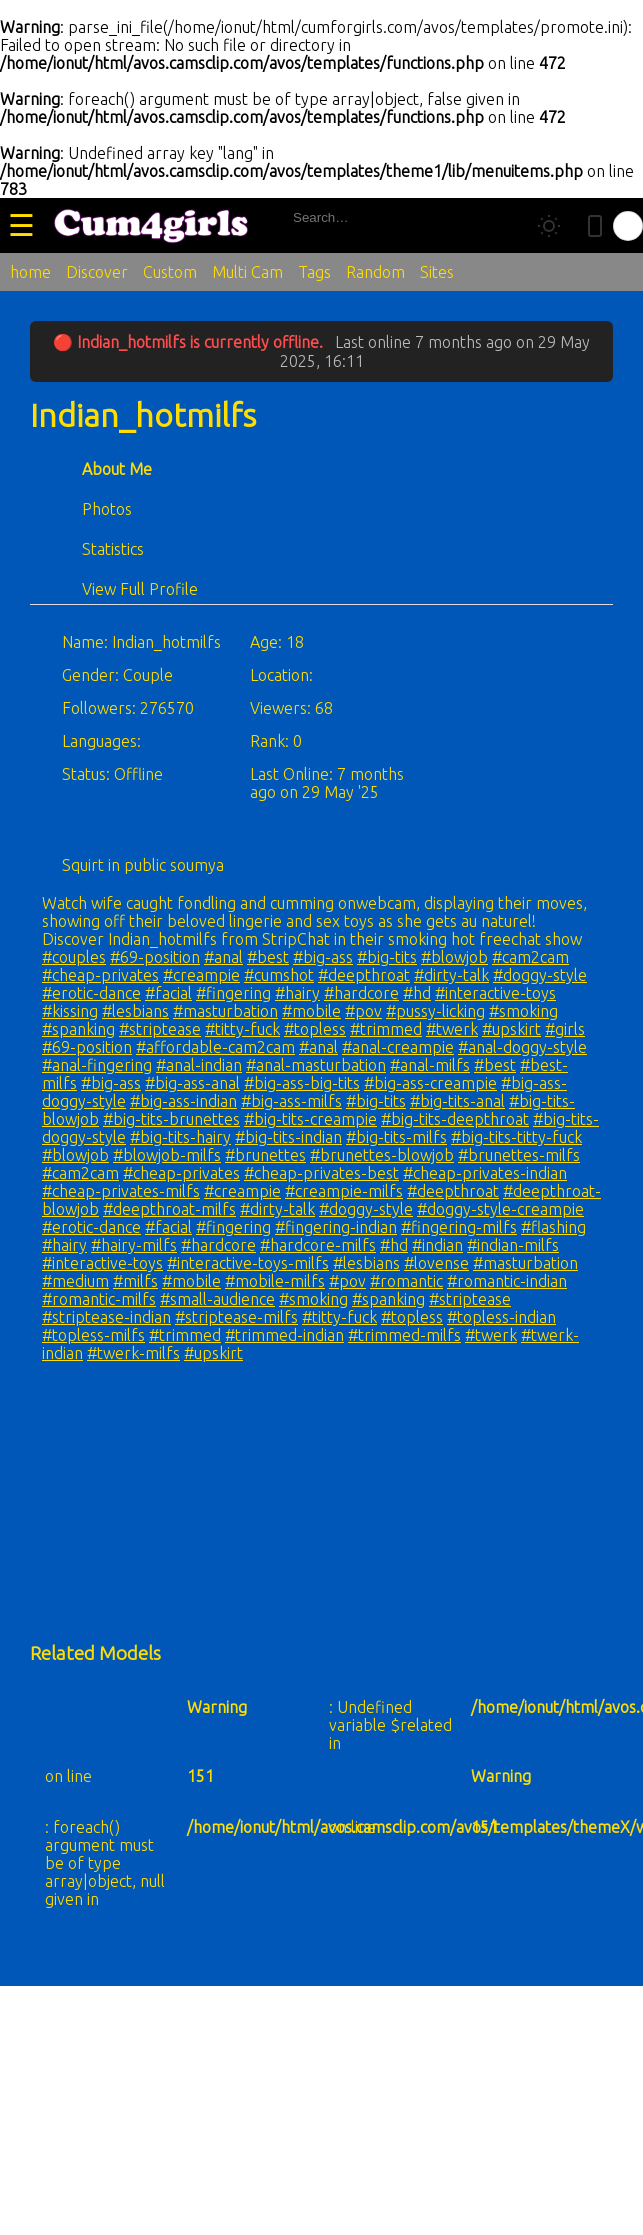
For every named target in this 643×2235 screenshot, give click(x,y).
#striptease (160, 1029)
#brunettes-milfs (519, 1155)
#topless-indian (501, 1317)
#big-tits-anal (457, 1101)
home (30, 272)
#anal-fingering (97, 1065)
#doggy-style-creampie (500, 1209)
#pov (363, 1011)
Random (375, 272)
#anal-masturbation (316, 1065)
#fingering (233, 993)
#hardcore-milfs (318, 1245)
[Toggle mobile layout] (595, 226)
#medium (75, 1281)
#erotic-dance (91, 993)
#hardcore (361, 993)
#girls (565, 1029)
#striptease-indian (106, 1317)
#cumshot (279, 975)
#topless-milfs (93, 1335)
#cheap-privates (100, 975)
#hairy (297, 993)
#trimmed (386, 1029)
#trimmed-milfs (404, 1335)
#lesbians (135, 1011)
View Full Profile (140, 589)
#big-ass (323, 957)
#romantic (406, 1281)
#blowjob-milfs (167, 1155)
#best (268, 957)
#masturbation (225, 1011)
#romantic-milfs (99, 1299)
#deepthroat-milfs (169, 1209)
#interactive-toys (495, 993)
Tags (314, 272)
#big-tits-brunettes (171, 1119)
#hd (417, 993)
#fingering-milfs (459, 1227)
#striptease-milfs (236, 1317)
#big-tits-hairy (180, 1137)
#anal (223, 957)
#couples (74, 957)
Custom (170, 272)
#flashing (553, 1227)
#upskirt (511, 1029)
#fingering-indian (336, 1227)
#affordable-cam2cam (215, 1047)
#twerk (452, 1029)
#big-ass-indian (183, 1101)
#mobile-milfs (275, 1281)
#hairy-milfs (134, 1245)
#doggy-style (540, 975)
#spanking (78, 1029)
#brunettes (265, 1155)
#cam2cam (530, 957)
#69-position (155, 957)
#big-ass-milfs (291, 1101)
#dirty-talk (451, 975)
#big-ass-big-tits (302, 1083)
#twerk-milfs (133, 1353)
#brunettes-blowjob (382, 1155)
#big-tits (387, 957)
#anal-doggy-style (522, 1047)
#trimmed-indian (284, 1335)
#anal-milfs (430, 1065)
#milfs (135, 1281)
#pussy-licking (435, 1011)
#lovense (436, 1263)
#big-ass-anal (192, 1083)
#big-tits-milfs (396, 1137)
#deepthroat (364, 975)
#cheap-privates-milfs (121, 1191)
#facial (168, 993)
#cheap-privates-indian (485, 1173)
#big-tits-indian (288, 1137)
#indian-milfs (513, 1245)
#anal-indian (199, 1065)
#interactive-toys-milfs (248, 1263)
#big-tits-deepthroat (455, 1119)
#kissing (70, 1011)
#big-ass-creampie (430, 1083)
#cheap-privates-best (321, 1173)
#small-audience (217, 1299)
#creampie (201, 975)
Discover (97, 272)
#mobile (311, 1011)
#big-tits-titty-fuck (516, 1137)
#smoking (523, 1011)
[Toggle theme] (549, 226)
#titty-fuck (242, 1029)
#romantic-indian (507, 1281)
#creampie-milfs (344, 1191)
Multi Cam (247, 272)
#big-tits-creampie (310, 1119)
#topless (315, 1029)
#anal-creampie (398, 1047)
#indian (437, 1245)
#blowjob (454, 957)
